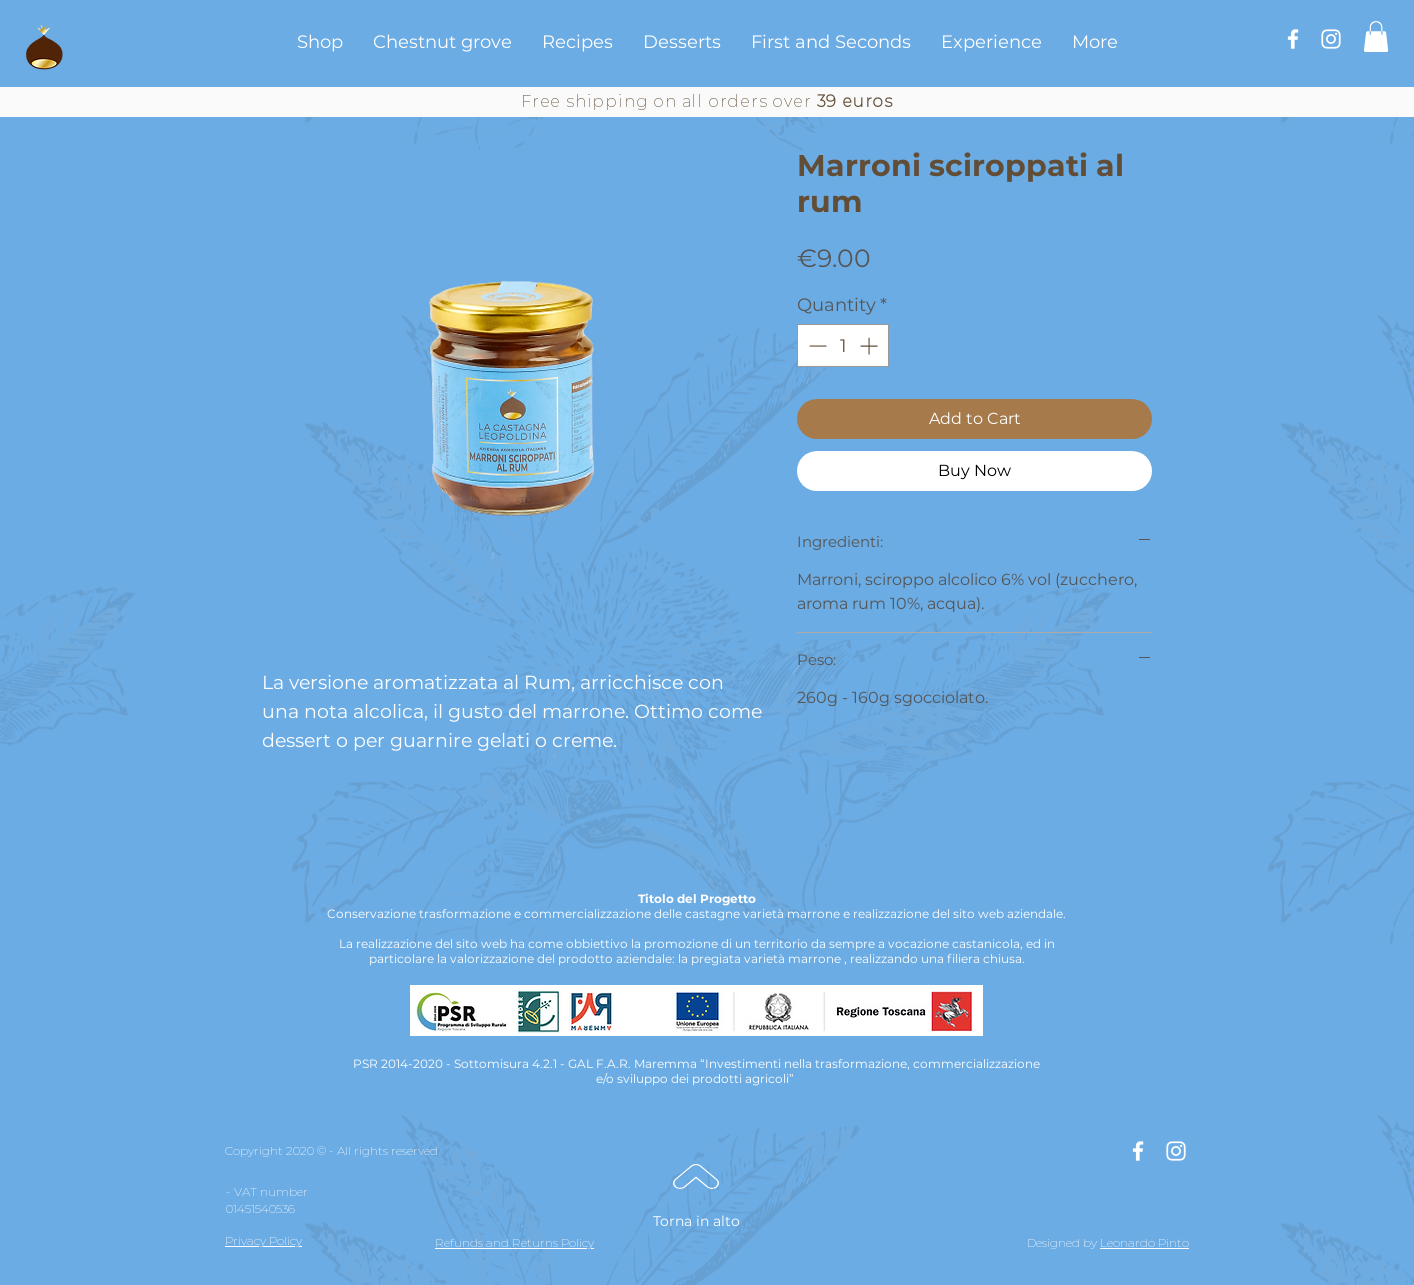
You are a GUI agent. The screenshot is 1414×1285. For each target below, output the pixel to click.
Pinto (1173, 1242)
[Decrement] (815, 345)
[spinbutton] (843, 345)
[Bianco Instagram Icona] (1331, 39)
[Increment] (870, 345)
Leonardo (1127, 1242)
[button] (1376, 36)
